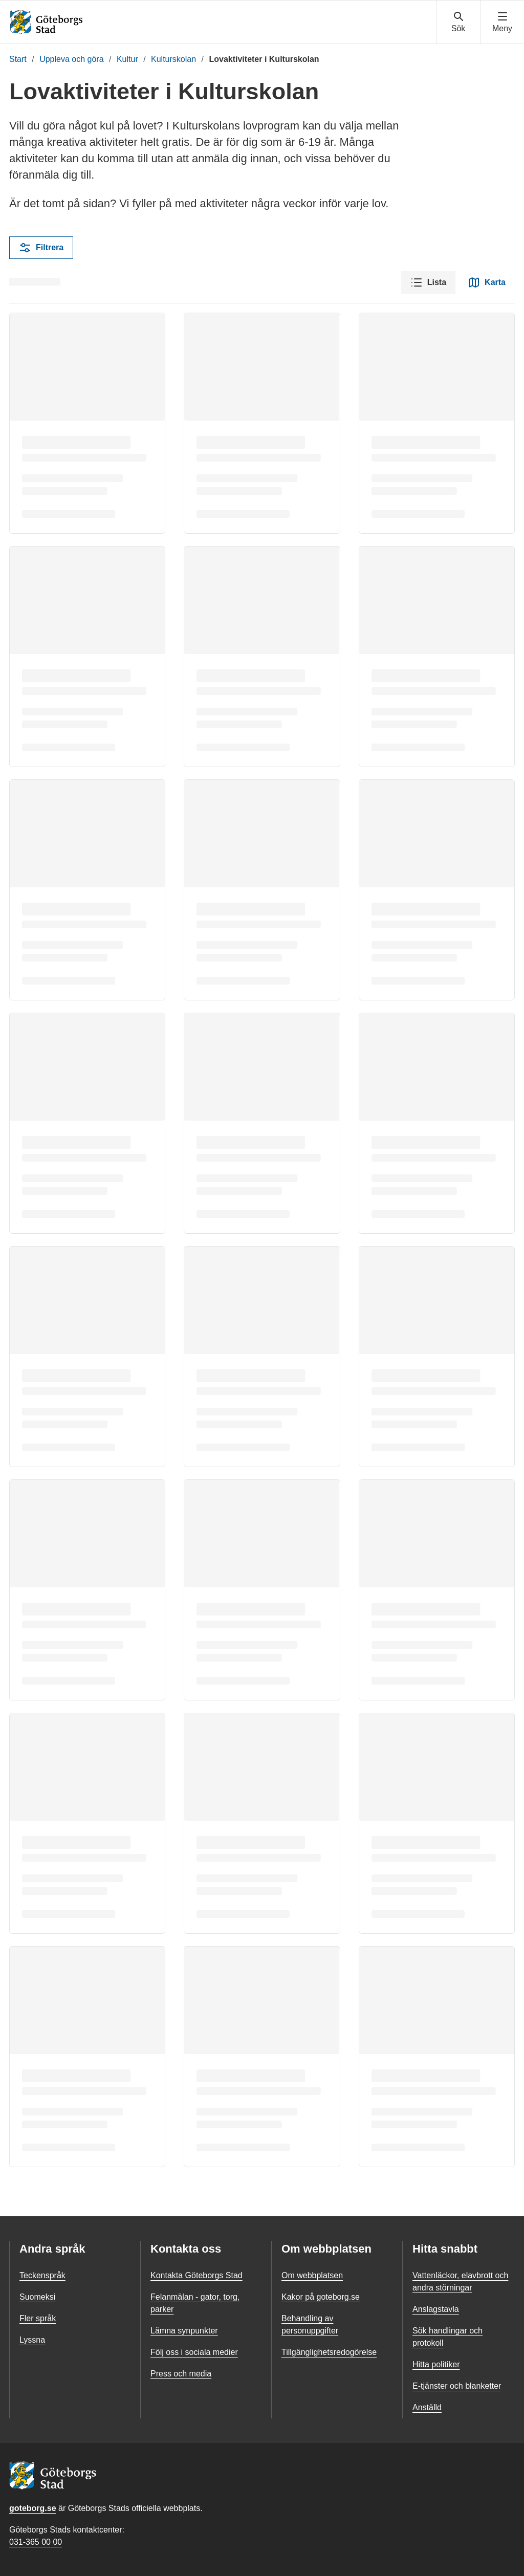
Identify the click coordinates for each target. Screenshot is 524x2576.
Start (18, 59)
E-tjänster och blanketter (456, 2386)
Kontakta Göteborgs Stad (196, 2275)
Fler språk (37, 2318)
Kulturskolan (173, 59)
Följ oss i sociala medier (194, 2352)
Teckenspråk (42, 2275)
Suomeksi (37, 2297)
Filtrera (41, 248)
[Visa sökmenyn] (458, 23)
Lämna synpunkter (184, 2330)
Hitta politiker (436, 2364)
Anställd (427, 2407)
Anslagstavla (435, 2309)
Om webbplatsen (312, 2275)
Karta (487, 282)
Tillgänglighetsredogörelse (329, 2352)
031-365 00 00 (35, 2542)
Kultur (127, 59)
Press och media (180, 2373)
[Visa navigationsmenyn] (502, 23)
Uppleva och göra (71, 59)
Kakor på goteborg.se (320, 2297)
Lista (428, 282)
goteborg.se (32, 2508)
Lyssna (32, 2339)
